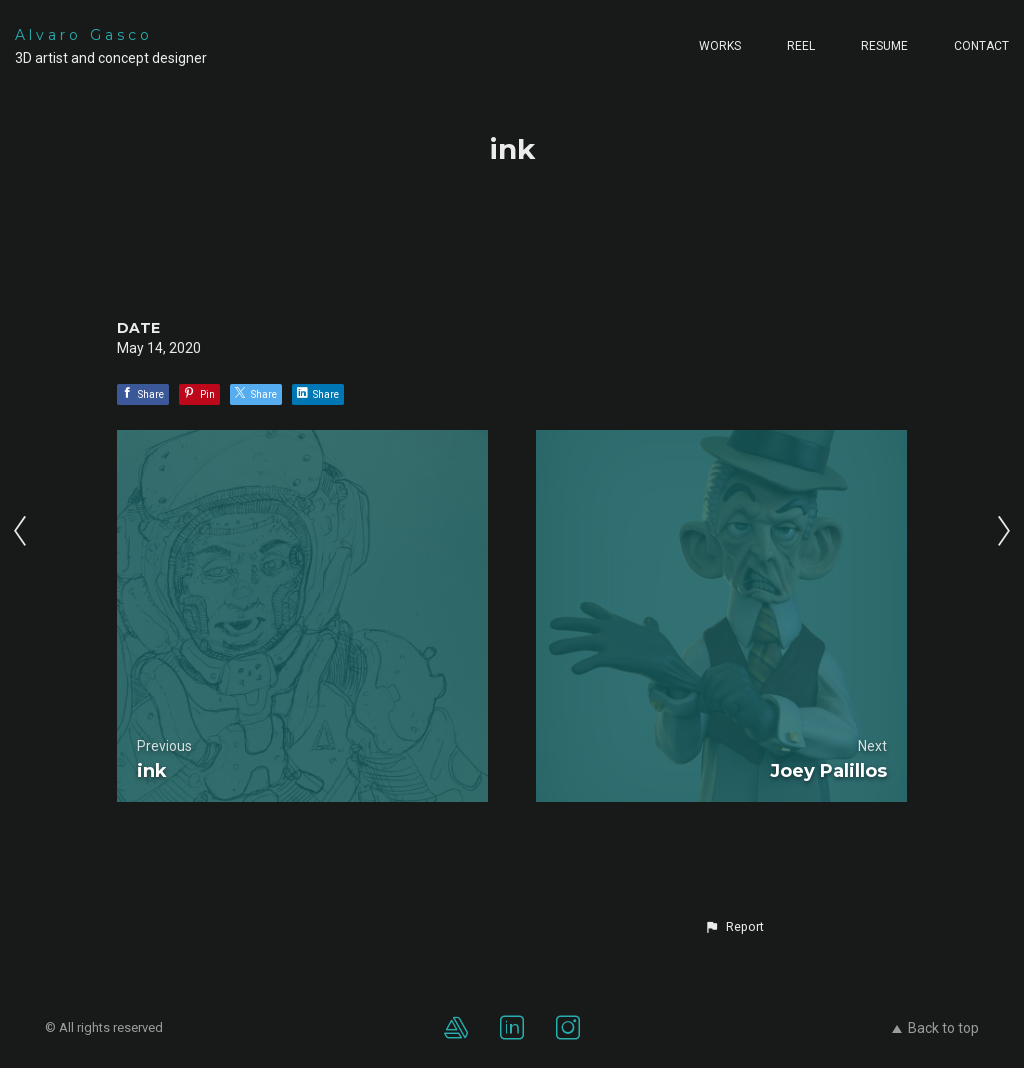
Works (720, 46)
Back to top (935, 1028)
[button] (734, 927)
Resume (884, 46)
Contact (981, 46)
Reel (801, 46)
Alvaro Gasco (84, 35)
